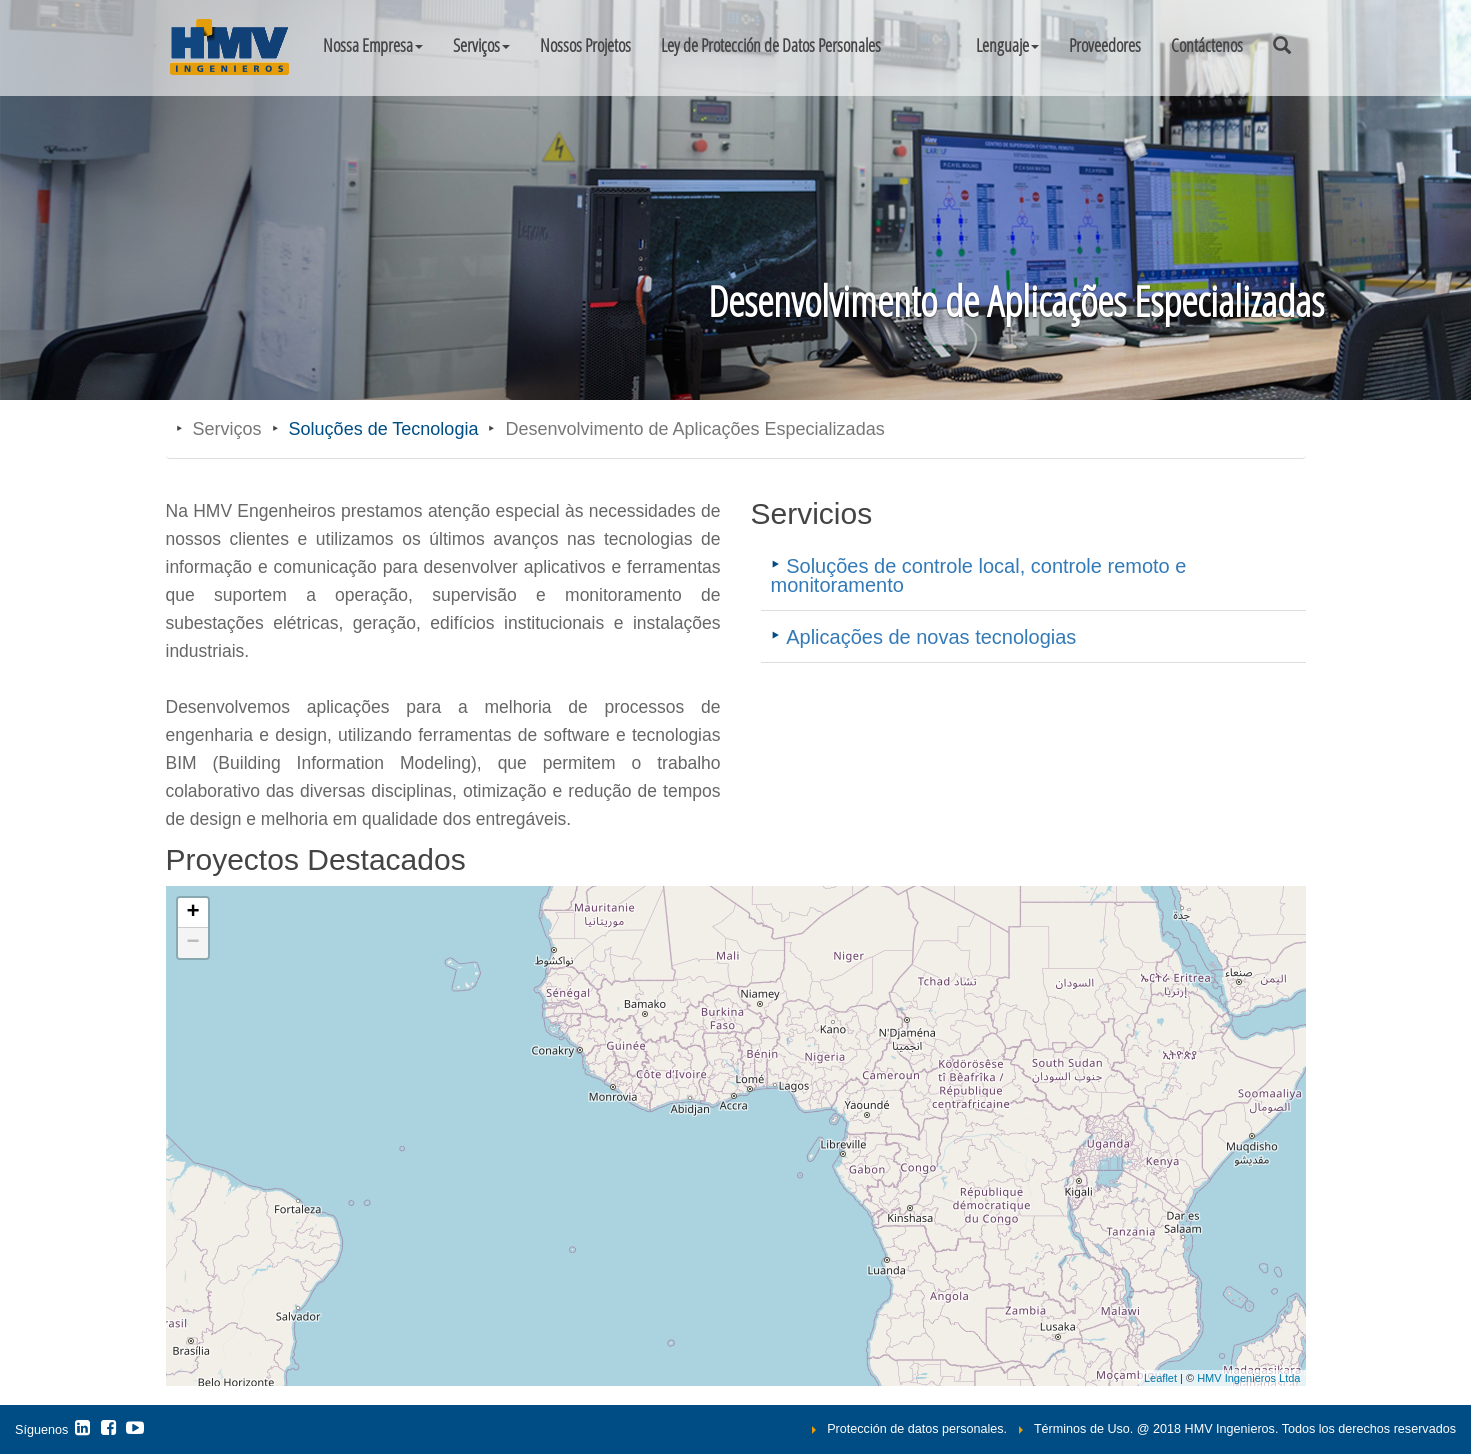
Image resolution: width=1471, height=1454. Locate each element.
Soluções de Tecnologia (384, 429)
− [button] (192, 943)
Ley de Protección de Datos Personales (771, 45)
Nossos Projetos (585, 45)
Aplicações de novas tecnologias (931, 637)
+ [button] (192, 913)
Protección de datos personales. (917, 1429)
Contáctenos (1207, 45)
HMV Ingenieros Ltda (1248, 1378)
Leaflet (1160, 1378)
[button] (1007, 45)
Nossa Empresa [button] (373, 45)
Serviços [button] (481, 45)
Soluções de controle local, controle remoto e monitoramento (979, 575)
